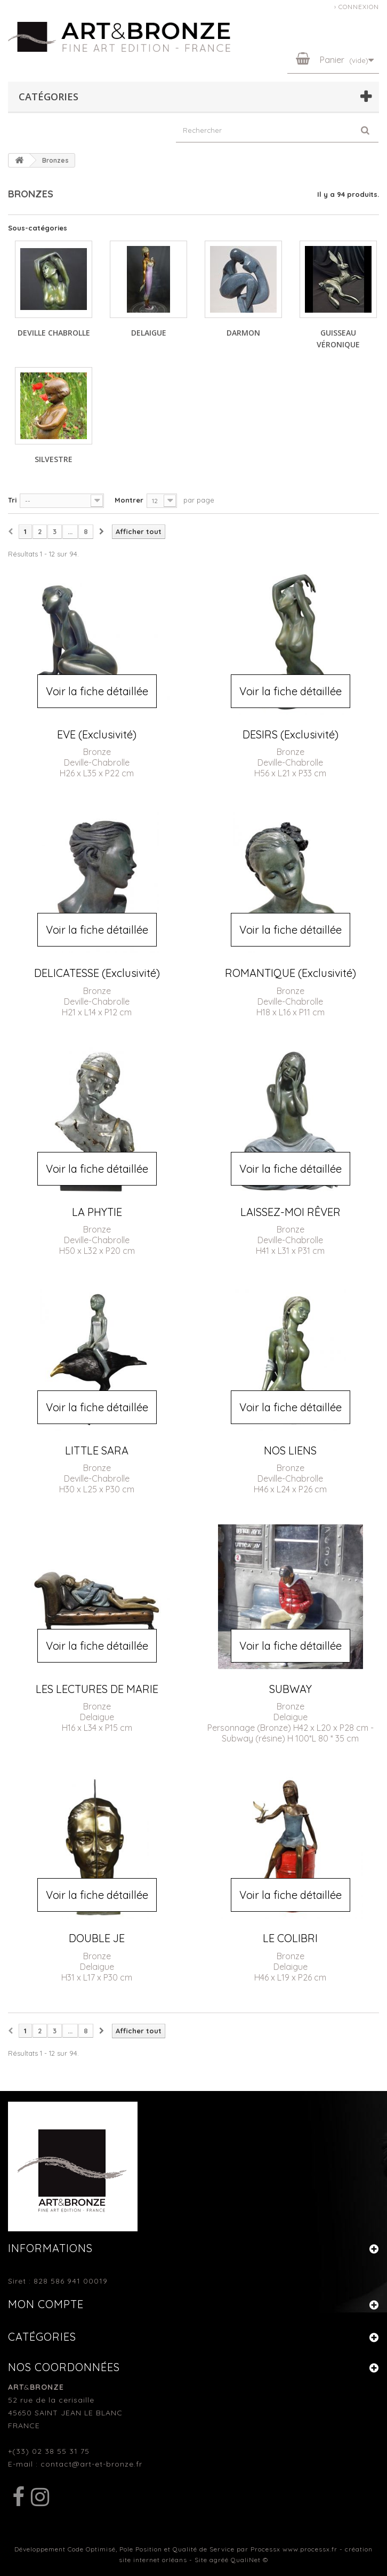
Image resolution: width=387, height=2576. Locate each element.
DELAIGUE (148, 333)
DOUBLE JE (97, 1938)
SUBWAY (290, 1689)
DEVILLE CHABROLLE (54, 333)
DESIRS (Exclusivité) (290, 734)
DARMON (243, 333)
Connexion (358, 7)
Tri (12, 500)
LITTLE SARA (96, 1450)
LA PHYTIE (97, 1212)
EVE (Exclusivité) (96, 734)
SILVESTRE (53, 459)
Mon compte (46, 2304)
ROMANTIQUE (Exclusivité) (290, 973)
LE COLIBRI (290, 1938)
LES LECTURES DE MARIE (97, 1689)
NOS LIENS (290, 1450)
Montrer (129, 500)
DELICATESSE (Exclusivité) (97, 973)
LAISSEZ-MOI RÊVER (290, 1212)
